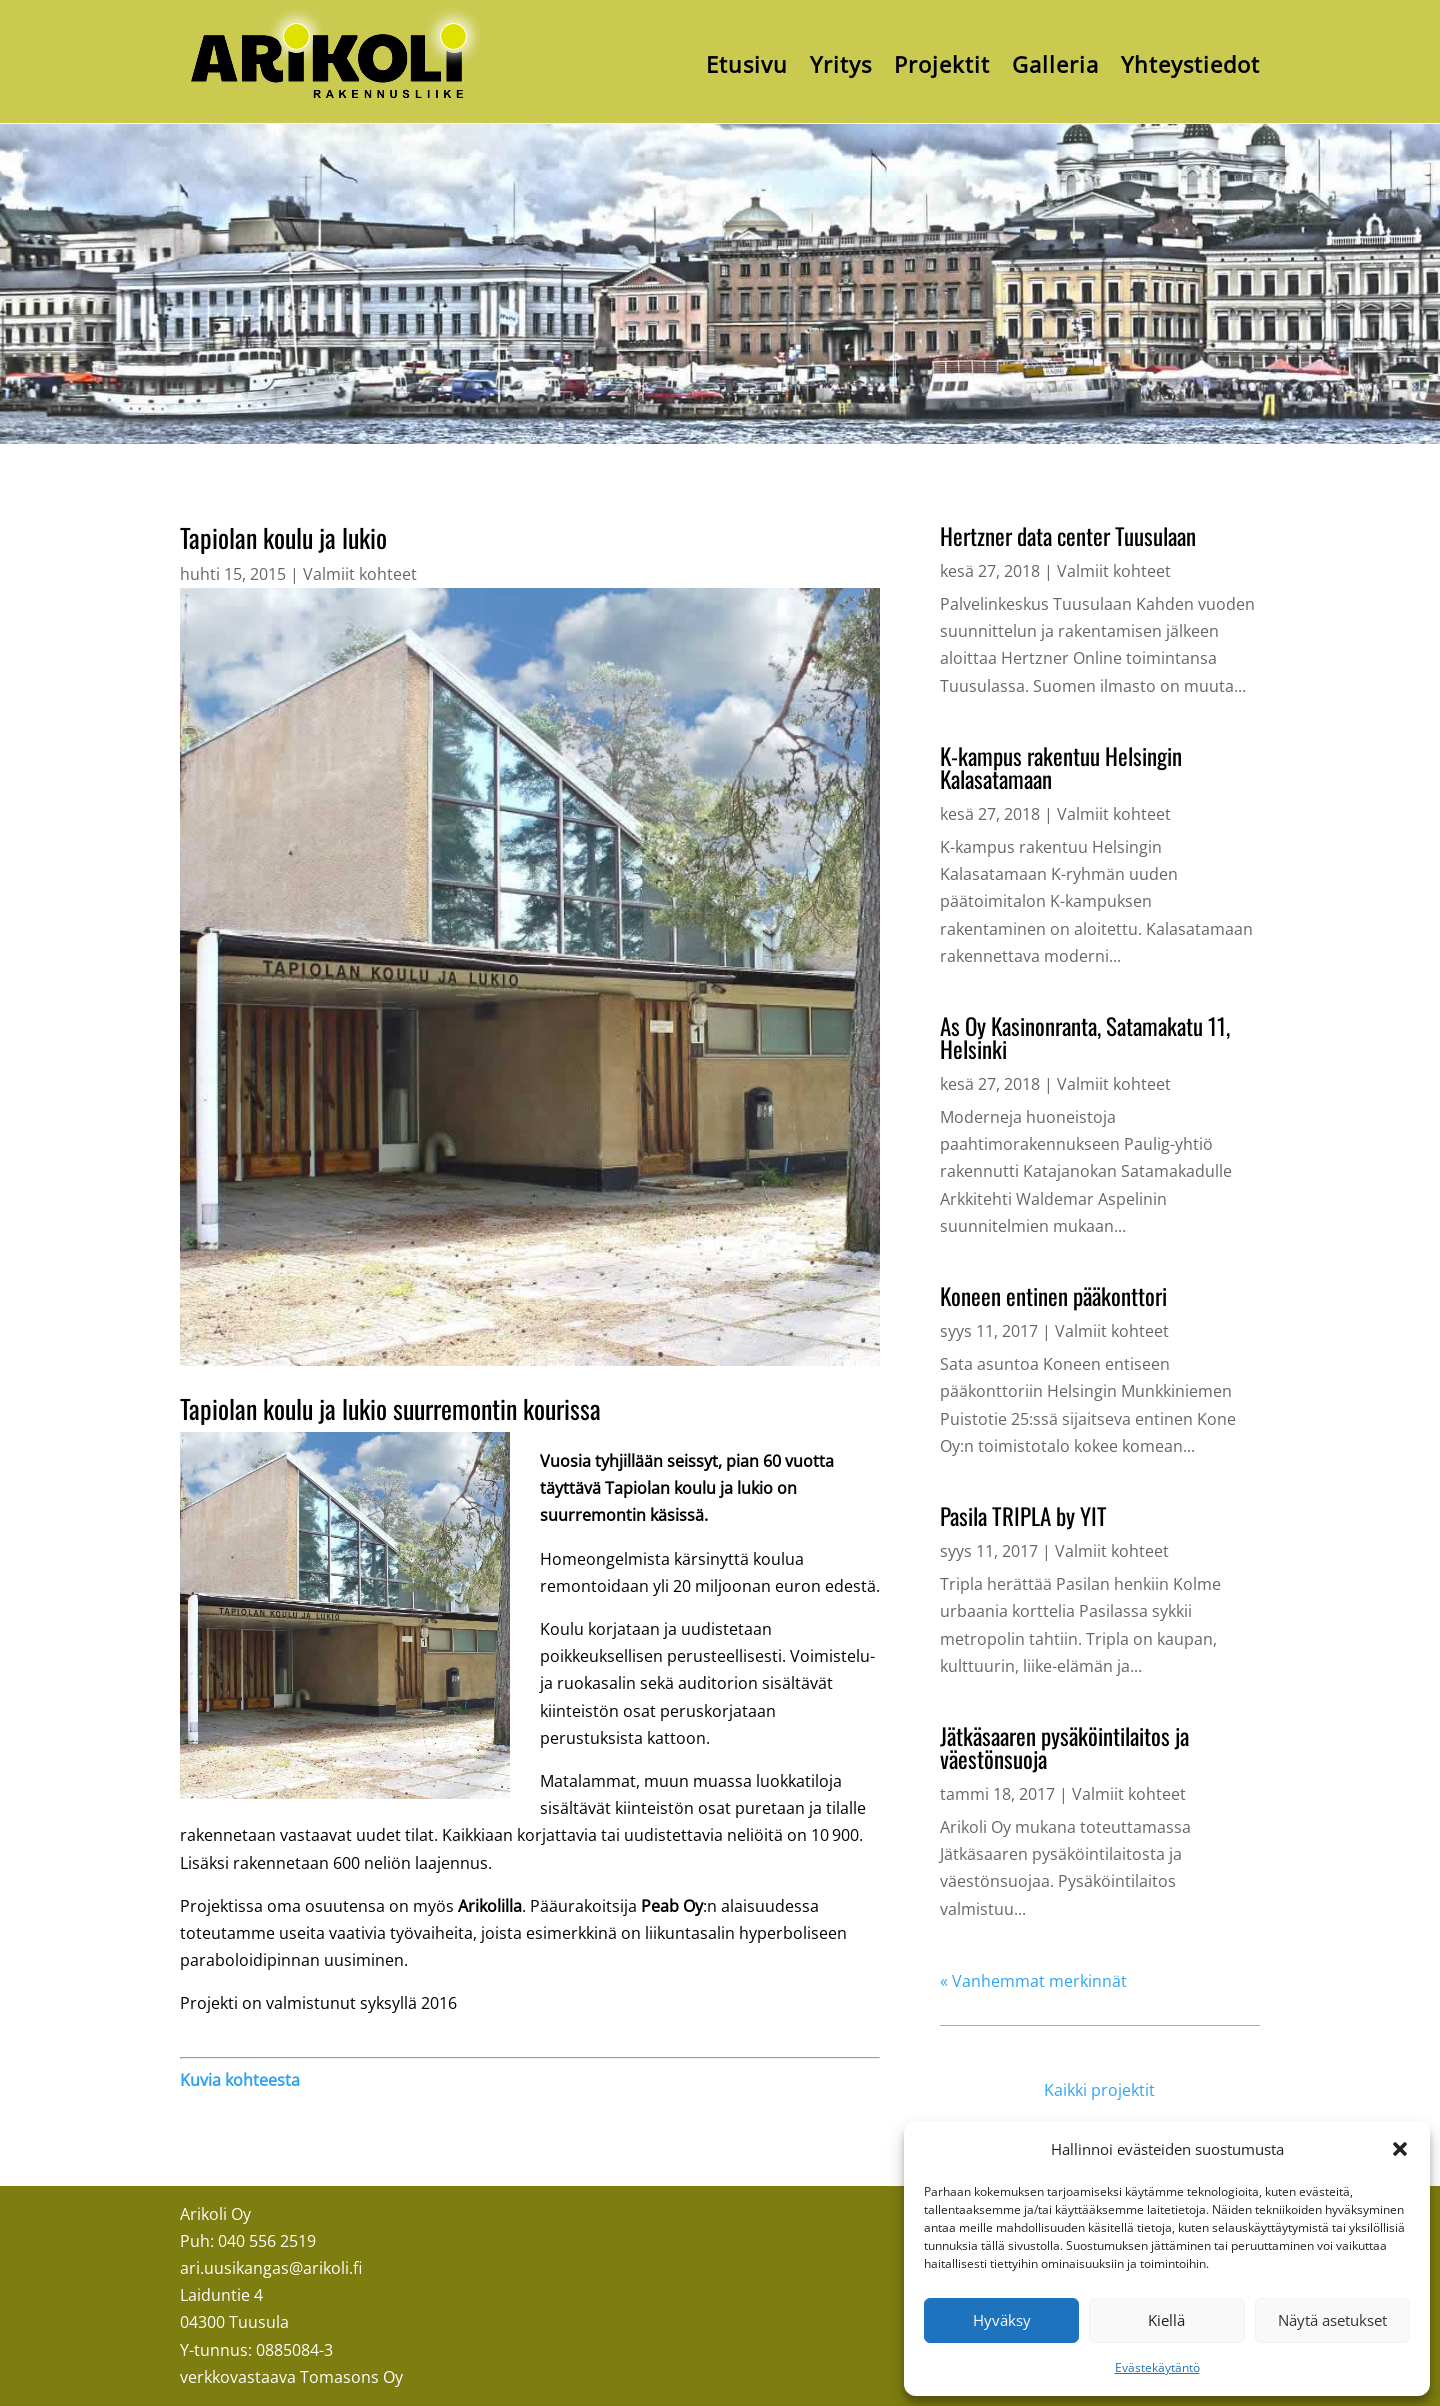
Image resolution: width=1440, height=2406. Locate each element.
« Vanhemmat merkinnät (1033, 1981)
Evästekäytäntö (1157, 2367)
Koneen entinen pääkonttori (1053, 1296)
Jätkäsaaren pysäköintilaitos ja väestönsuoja (1064, 1747)
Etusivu (747, 64)
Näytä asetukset (1332, 2320)
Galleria (1055, 64)
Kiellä (1166, 2320)
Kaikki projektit (1099, 2090)
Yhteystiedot (1190, 64)
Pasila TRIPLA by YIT (1023, 1516)
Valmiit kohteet (360, 574)
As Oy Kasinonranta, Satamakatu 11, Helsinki (1085, 1037)
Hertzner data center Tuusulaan (1068, 536)
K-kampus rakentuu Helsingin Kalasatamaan (1061, 767)
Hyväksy (1002, 2320)
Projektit (942, 64)
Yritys (841, 64)
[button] (1400, 2149)
